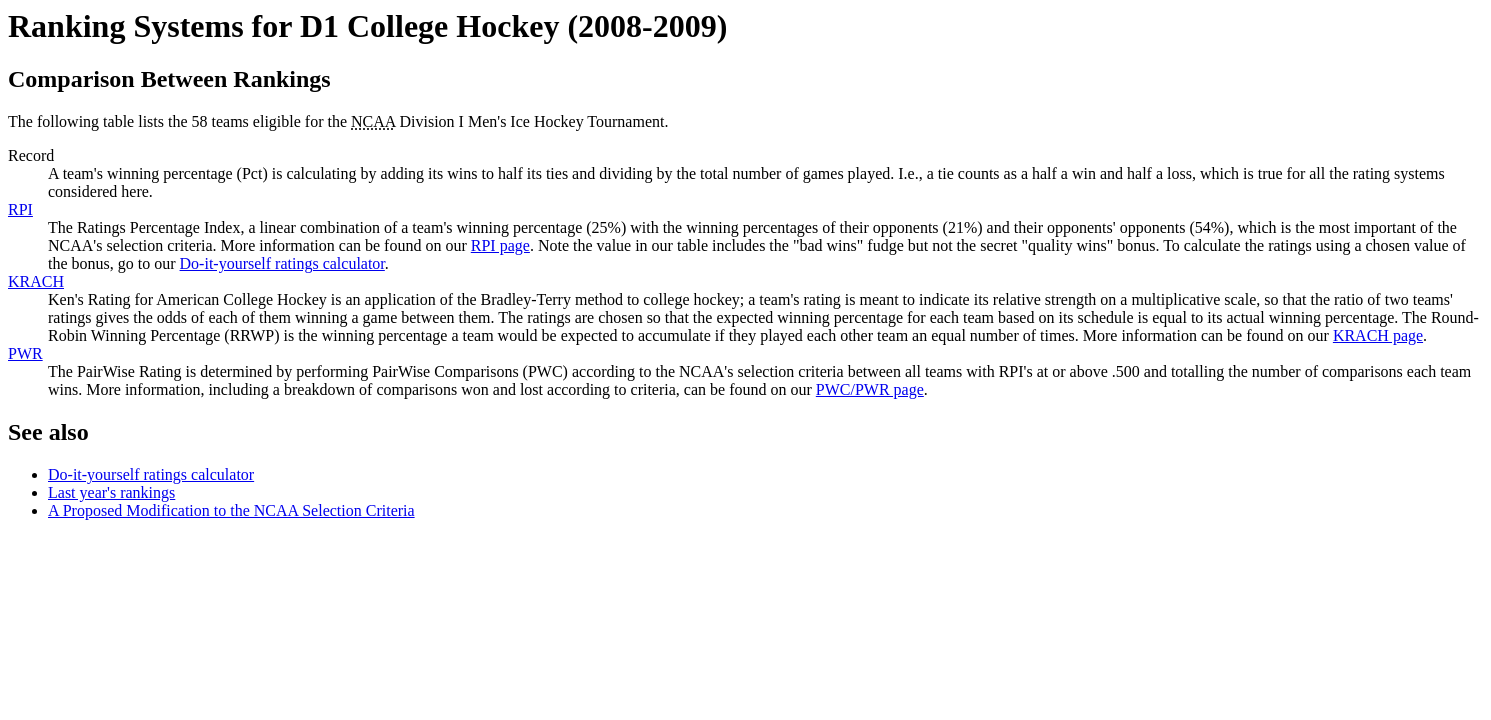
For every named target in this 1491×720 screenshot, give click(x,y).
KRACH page (1378, 335)
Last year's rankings (111, 492)
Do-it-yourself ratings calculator (282, 263)
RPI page (500, 245)
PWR (25, 353)
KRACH (36, 281)
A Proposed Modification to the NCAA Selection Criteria (231, 510)
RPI (20, 209)
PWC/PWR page (870, 389)
